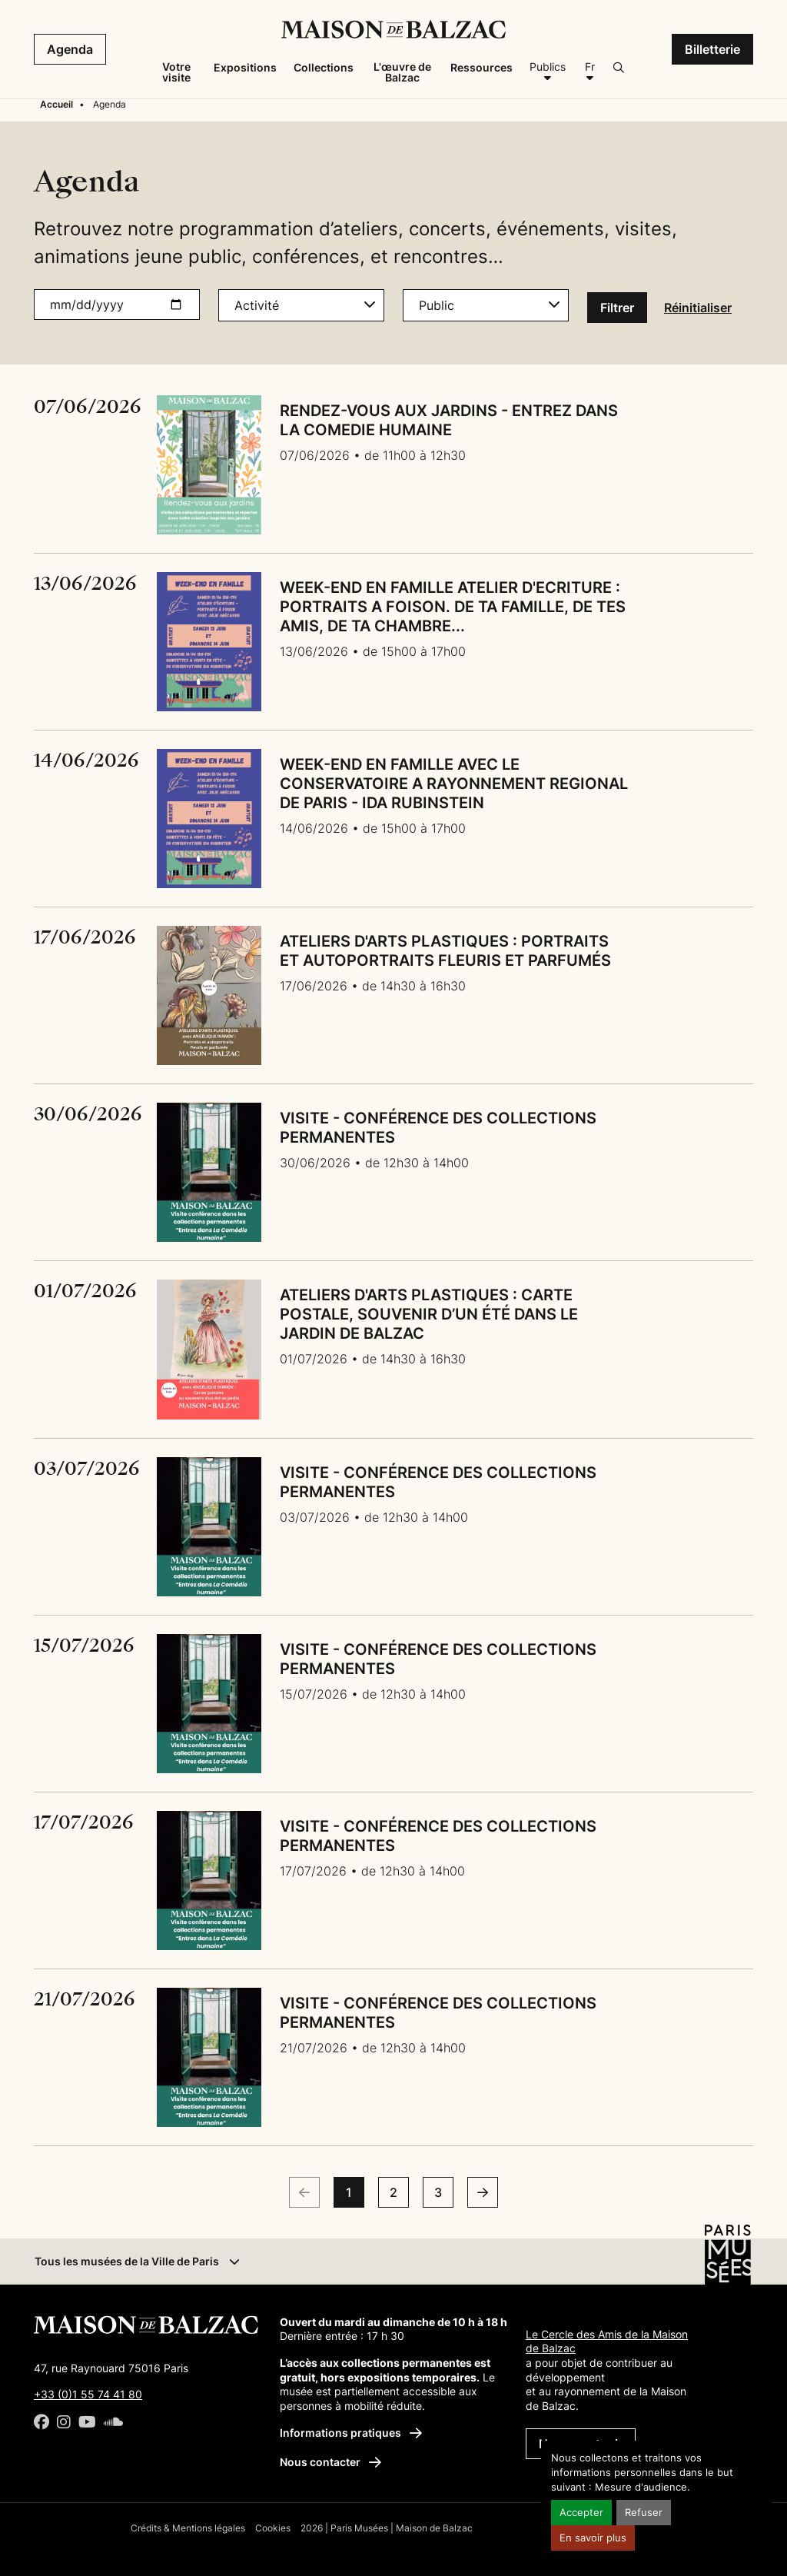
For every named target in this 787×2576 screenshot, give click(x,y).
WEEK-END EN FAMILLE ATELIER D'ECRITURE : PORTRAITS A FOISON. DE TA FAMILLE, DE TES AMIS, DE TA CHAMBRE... (453, 606)
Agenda (70, 49)
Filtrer (617, 307)
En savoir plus (593, 2538)
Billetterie (712, 49)
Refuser (643, 2512)
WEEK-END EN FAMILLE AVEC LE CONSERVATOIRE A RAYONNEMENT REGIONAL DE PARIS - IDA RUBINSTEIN (454, 783)
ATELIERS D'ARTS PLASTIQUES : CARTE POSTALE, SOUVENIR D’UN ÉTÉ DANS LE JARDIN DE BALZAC (429, 1314)
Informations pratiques (351, 2432)
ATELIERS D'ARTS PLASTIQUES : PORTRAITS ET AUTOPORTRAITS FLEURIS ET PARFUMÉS (445, 951)
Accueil (56, 104)
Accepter (581, 2512)
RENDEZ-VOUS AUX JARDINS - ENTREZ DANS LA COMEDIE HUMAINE (449, 420)
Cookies (273, 2528)
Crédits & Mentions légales (188, 2528)
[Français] (589, 72)
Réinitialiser (698, 307)
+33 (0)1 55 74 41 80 (88, 2394)
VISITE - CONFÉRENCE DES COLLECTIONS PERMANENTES (438, 1128)
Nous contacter (330, 2461)
